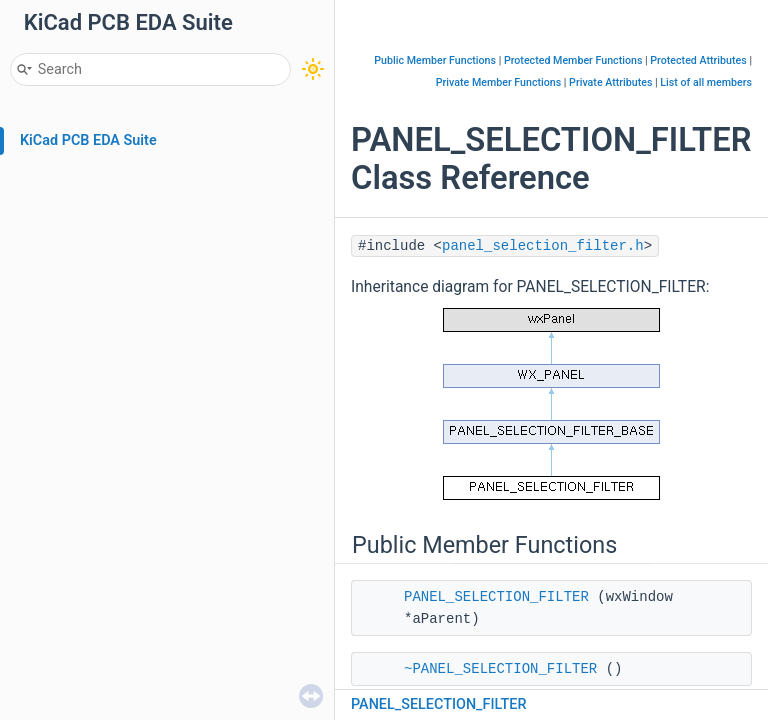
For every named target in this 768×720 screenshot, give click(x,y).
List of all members (706, 82)
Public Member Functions (435, 60)
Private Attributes (610, 82)
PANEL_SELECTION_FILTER (496, 597)
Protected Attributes (698, 60)
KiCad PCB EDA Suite (88, 140)
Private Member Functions (498, 82)
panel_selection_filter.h (543, 246)
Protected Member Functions (573, 60)
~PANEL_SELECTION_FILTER (500, 669)
